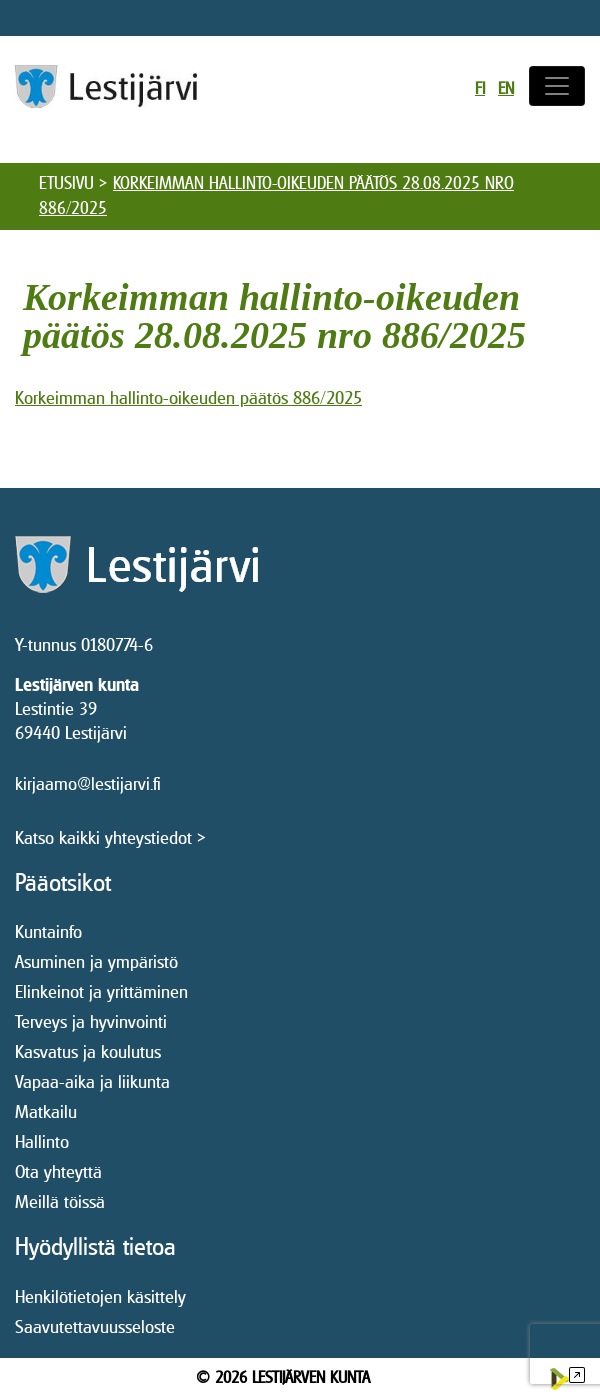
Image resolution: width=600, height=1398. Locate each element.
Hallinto (42, 1141)
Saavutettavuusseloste (95, 1326)
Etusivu (66, 183)
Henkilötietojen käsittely (100, 1296)
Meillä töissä (60, 1201)
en (506, 88)
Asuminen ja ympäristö (96, 961)
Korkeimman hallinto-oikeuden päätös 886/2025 (188, 397)
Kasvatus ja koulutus (88, 1051)
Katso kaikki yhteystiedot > (110, 837)
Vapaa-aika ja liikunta (92, 1081)
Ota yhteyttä (58, 1171)
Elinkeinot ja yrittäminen (101, 991)
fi (480, 88)
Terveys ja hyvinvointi (91, 1021)
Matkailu (46, 1111)
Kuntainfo (48, 931)
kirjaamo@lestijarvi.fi (88, 783)
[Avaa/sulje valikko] (557, 86)
